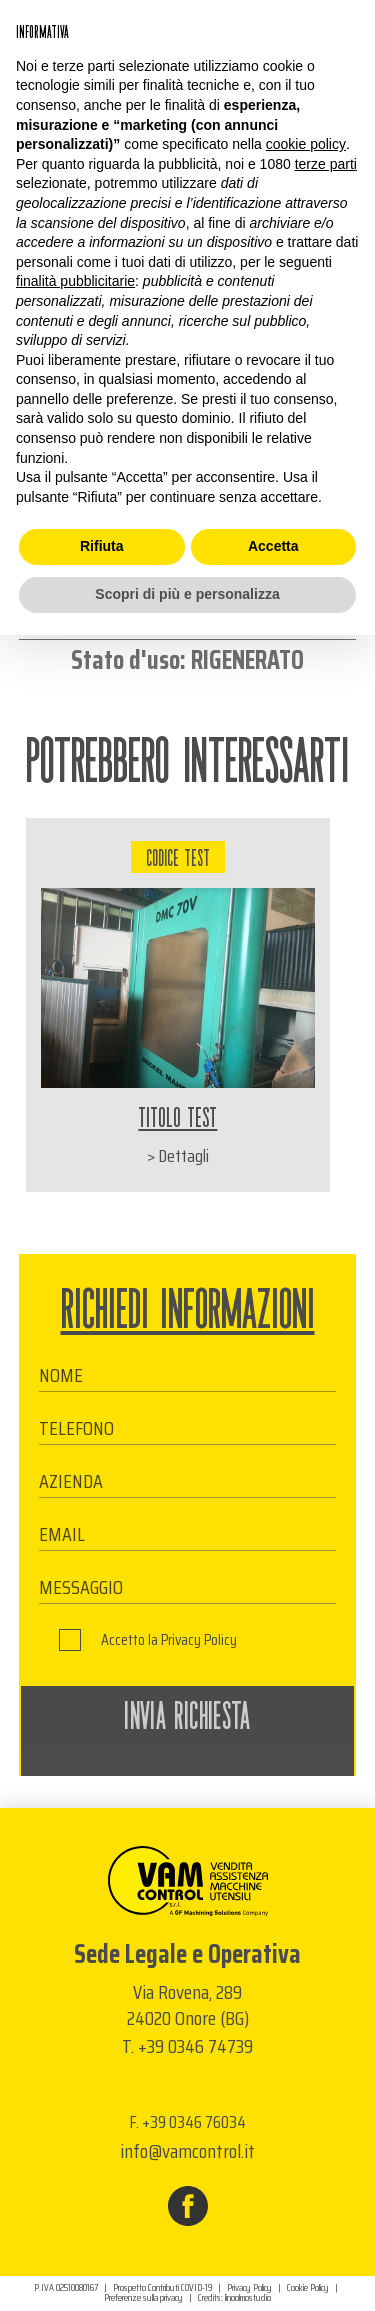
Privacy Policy (199, 1640)
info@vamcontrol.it (187, 2151)
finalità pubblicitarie (75, 281)
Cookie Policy (308, 2288)
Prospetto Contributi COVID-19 (162, 2288)
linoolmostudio (248, 2298)
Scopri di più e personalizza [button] (187, 594)
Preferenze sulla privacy (143, 2298)
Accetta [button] (273, 546)
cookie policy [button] (306, 144)
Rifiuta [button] (102, 546)
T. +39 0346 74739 (187, 2046)
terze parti (326, 164)
